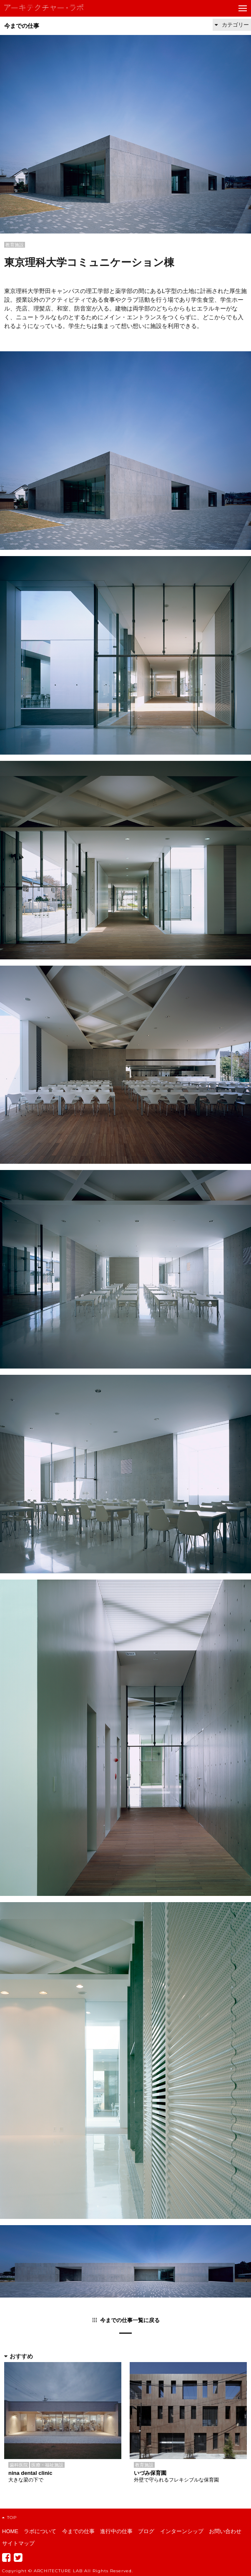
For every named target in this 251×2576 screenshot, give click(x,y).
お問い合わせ (225, 2531)
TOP (9, 2517)
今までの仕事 (21, 25)
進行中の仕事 (116, 2531)
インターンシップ (181, 2531)
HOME (10, 2531)
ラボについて (40, 2531)
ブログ (146, 2531)
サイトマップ (18, 2543)
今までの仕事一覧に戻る (130, 2320)
